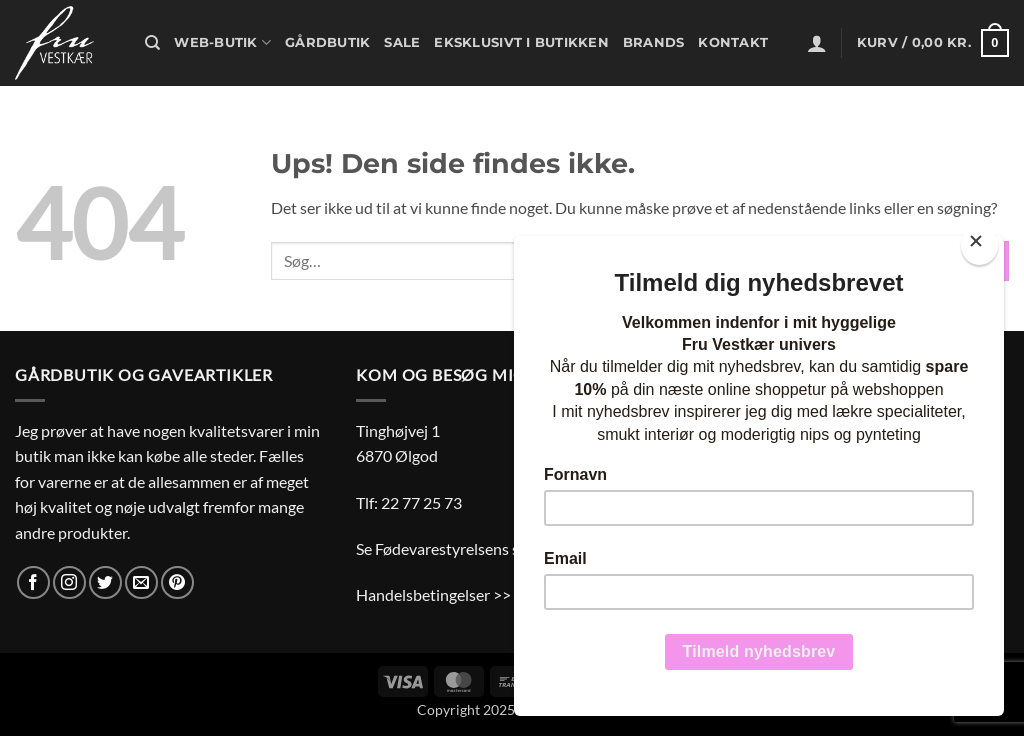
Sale (402, 42)
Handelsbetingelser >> (433, 594)
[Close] (979, 245)
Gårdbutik (327, 42)
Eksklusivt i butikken (521, 42)
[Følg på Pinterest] (177, 582)
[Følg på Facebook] (33, 582)
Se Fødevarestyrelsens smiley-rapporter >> (503, 548)
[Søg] (152, 43)
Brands (654, 42)
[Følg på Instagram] (69, 582)
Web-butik (222, 42)
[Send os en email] (141, 582)
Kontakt (733, 42)
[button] (817, 43)
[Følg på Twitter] (105, 582)
